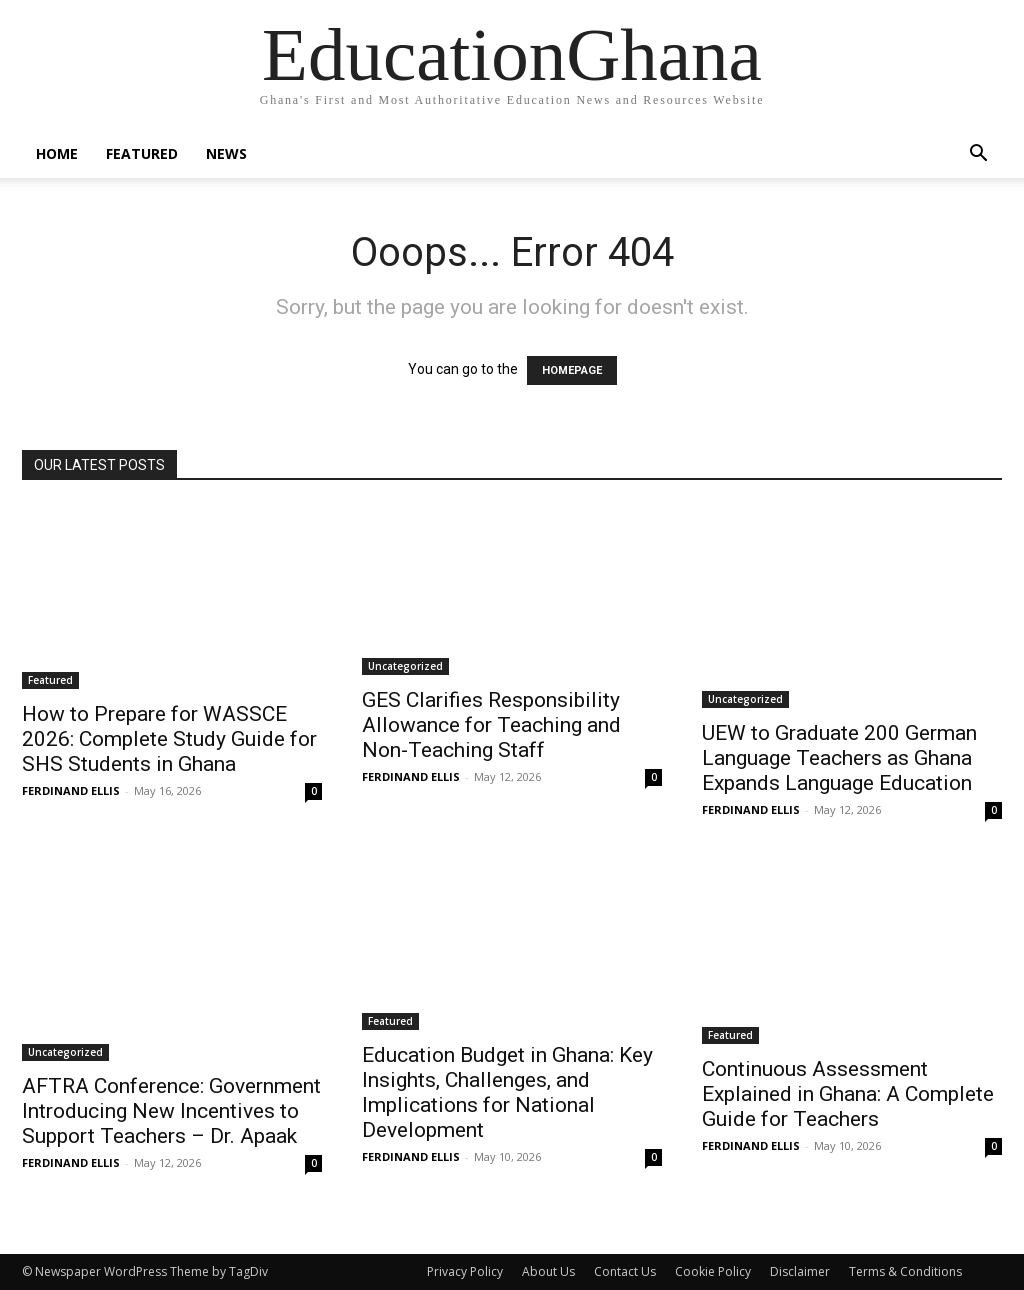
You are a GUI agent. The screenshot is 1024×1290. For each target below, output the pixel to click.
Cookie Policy (713, 1271)
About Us (548, 1271)
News (226, 153)
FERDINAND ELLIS (71, 790)
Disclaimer (800, 1271)
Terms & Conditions (905, 1271)
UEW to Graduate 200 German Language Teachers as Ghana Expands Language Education (839, 758)
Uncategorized (405, 666)
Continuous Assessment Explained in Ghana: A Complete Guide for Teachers (848, 1094)
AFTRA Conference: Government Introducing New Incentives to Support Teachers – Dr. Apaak (171, 1111)
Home (57, 153)
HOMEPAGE (572, 370)
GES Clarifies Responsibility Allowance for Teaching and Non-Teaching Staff (491, 725)
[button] (978, 155)
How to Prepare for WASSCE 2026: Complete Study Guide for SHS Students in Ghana (169, 739)
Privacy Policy (465, 1271)
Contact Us (625, 1271)
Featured (142, 153)
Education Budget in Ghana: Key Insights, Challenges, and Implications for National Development (507, 1092)
